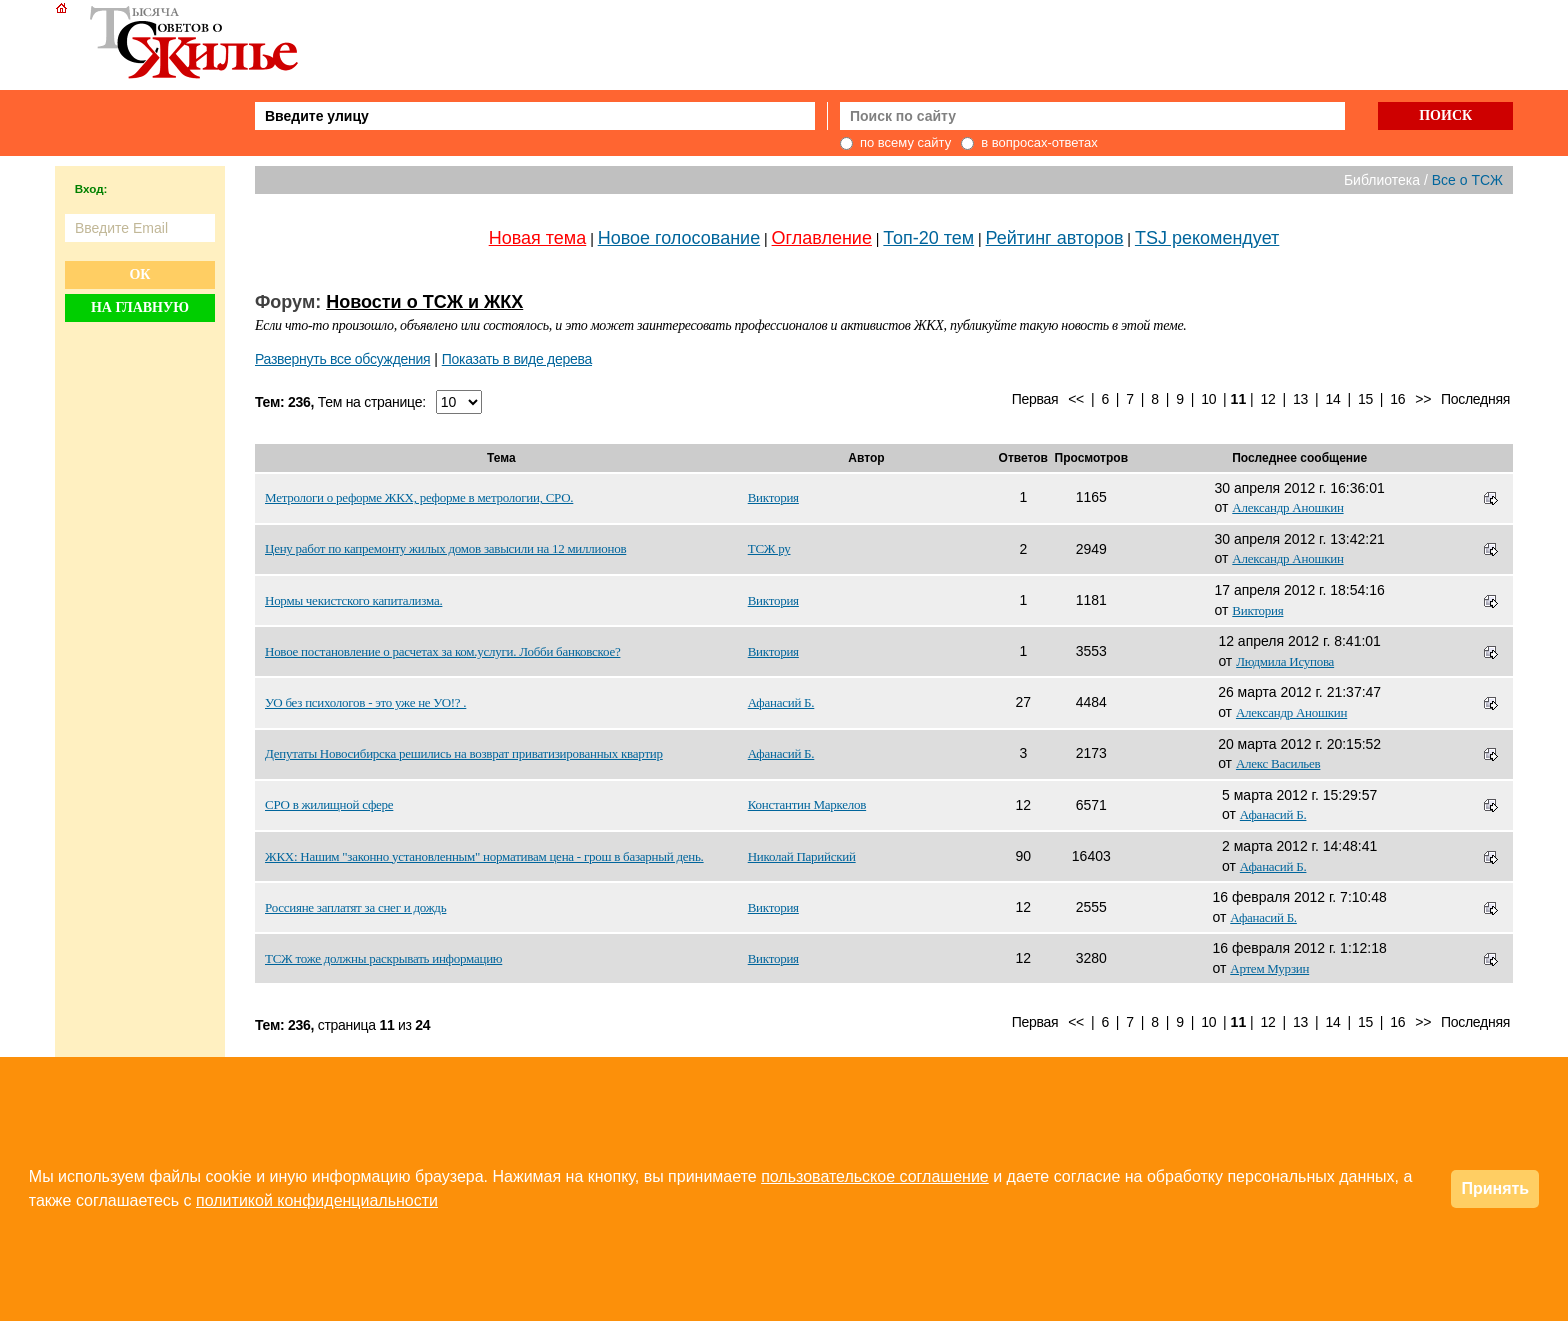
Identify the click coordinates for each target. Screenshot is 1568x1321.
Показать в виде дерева (517, 359)
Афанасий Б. (781, 702)
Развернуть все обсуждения (342, 359)
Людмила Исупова (1285, 661)
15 (1365, 399)
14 (1332, 399)
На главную (140, 307)
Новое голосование (679, 238)
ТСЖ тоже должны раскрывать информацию (383, 958)
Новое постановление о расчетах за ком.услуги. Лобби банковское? (442, 651)
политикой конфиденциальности (317, 1200)
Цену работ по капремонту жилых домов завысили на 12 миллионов (445, 548)
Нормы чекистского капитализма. (353, 600)
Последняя (1475, 399)
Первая (1035, 399)
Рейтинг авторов (1055, 238)
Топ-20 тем (928, 238)
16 (1397, 399)
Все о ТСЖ (1467, 180)
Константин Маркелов (807, 804)
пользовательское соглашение (875, 1176)
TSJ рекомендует (1207, 238)
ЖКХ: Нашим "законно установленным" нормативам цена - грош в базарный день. (484, 856)
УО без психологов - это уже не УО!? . (365, 702)
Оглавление (822, 238)
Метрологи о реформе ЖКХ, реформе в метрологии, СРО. (419, 497)
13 (1300, 399)
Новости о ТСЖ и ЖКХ (424, 302)
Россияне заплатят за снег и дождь (355, 907)
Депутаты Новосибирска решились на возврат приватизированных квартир (464, 753)
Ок (139, 274)
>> (1423, 399)
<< (1076, 399)
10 (1208, 399)
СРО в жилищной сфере (329, 804)
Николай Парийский (802, 856)
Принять (1495, 1188)
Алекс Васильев (1278, 763)
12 (1268, 399)
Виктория (773, 497)
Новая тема (538, 238)
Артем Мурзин (1269, 968)
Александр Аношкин (1287, 507)
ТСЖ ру (769, 548)
